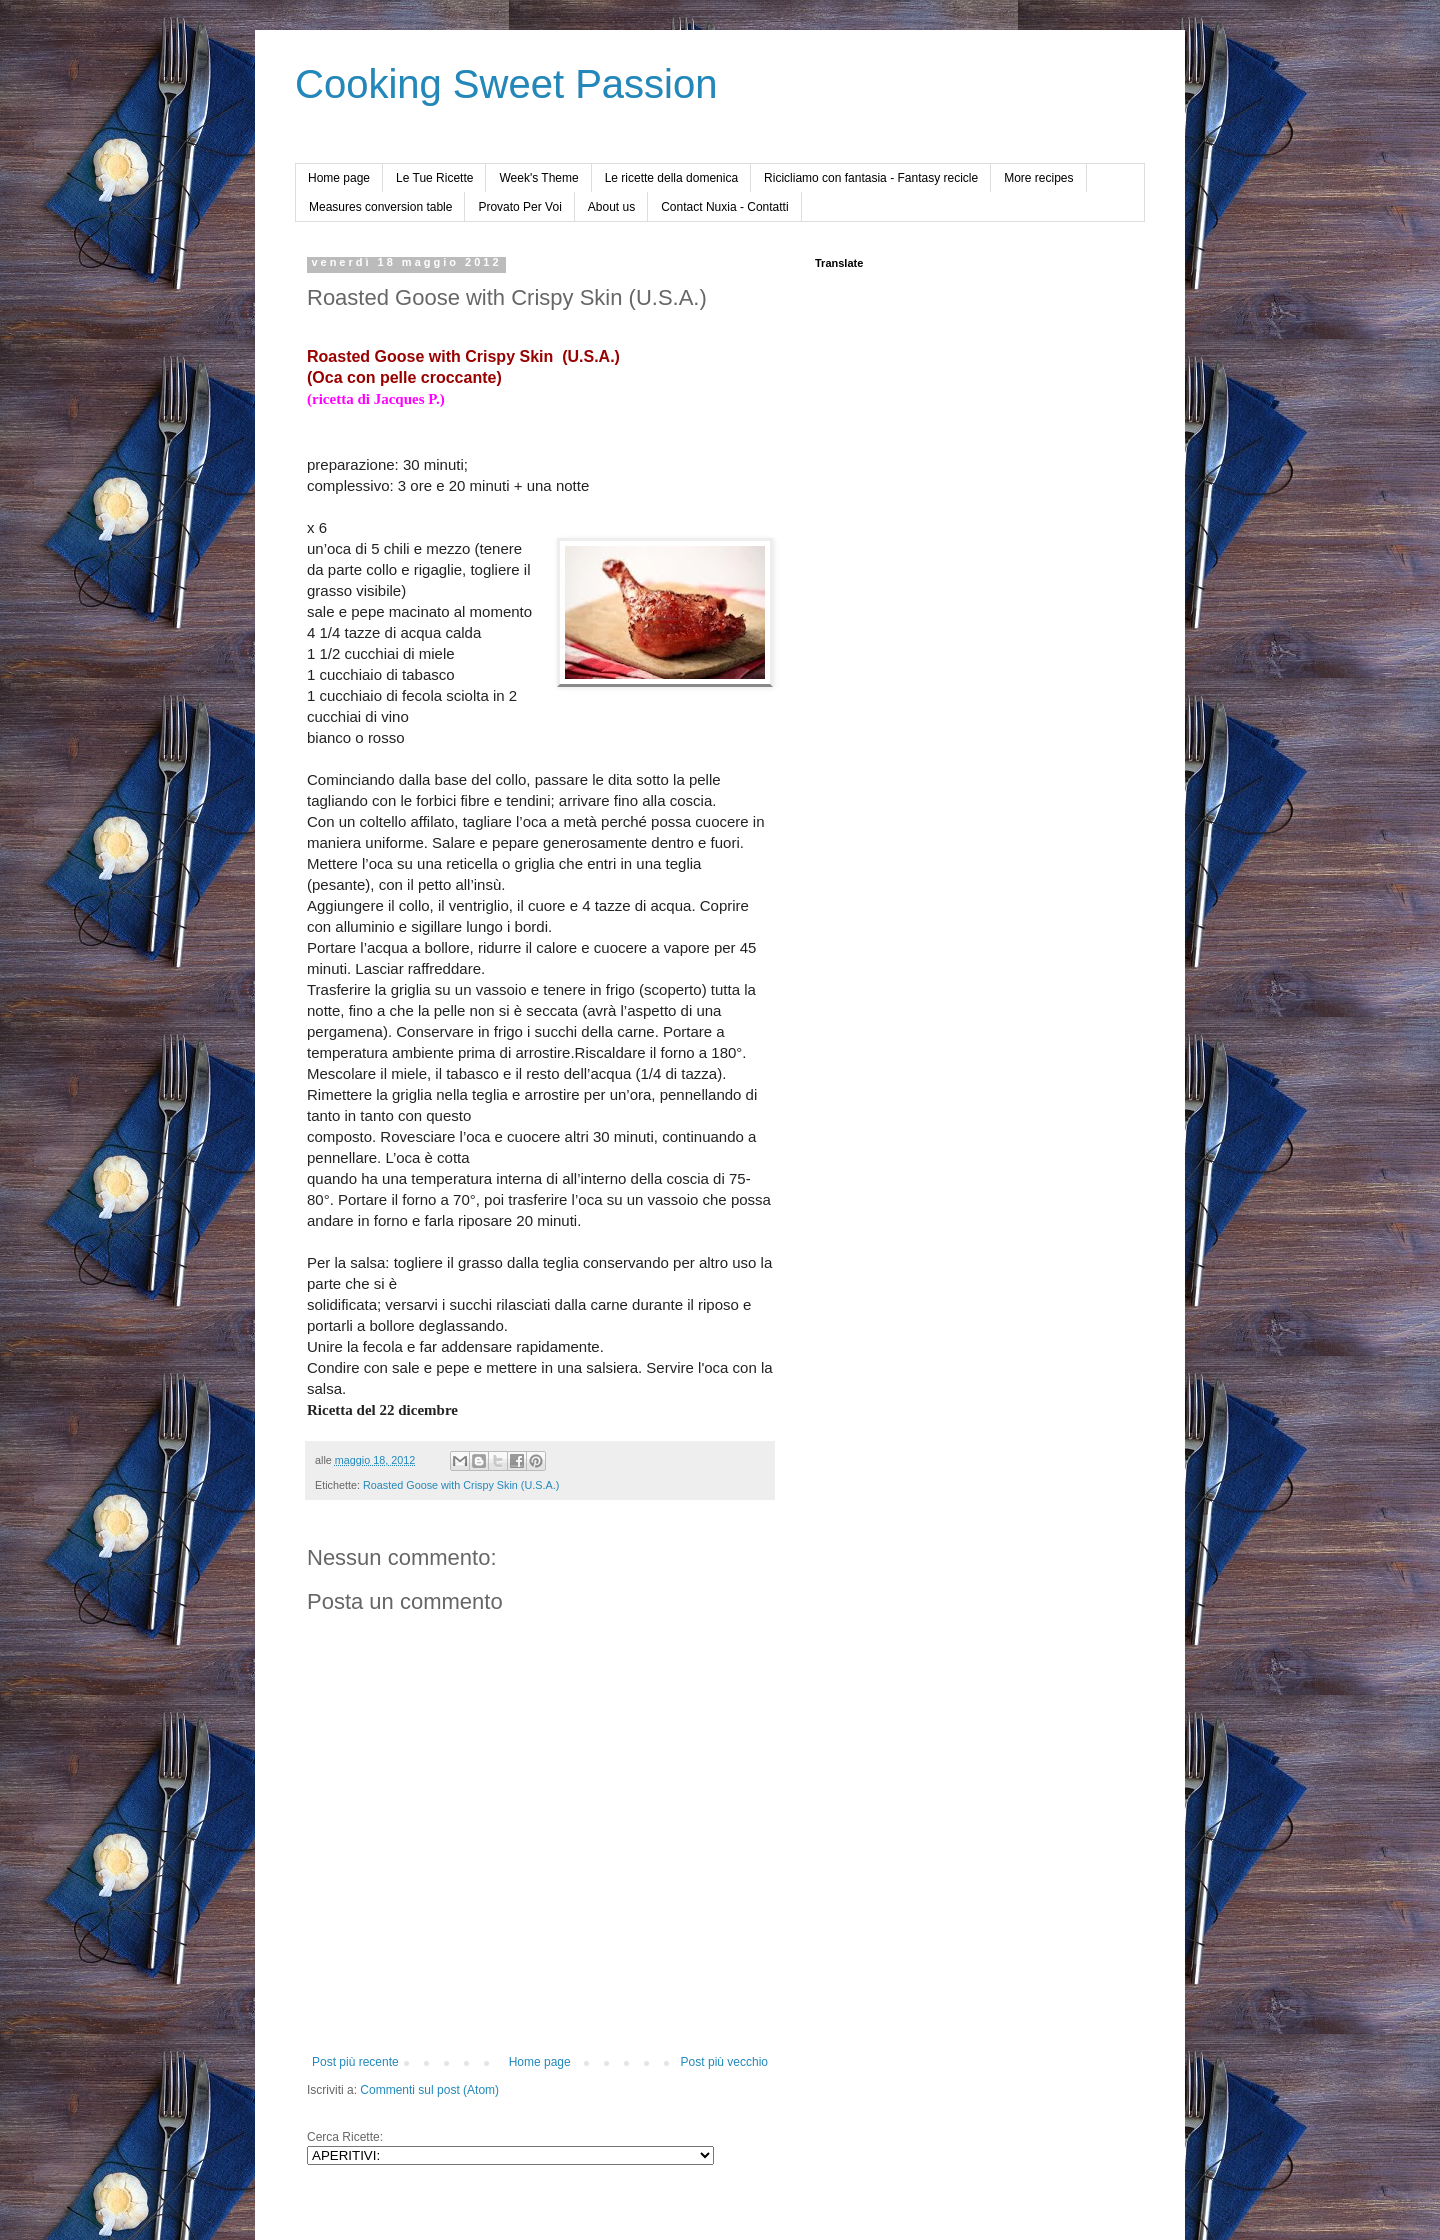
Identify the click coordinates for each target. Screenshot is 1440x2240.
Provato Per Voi (519, 207)
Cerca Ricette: (345, 2137)
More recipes (1038, 178)
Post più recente (355, 2062)
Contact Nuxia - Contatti (724, 207)
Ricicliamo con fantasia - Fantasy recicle (871, 178)
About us (611, 207)
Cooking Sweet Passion (506, 84)
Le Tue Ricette (434, 178)
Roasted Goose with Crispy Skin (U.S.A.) (461, 1485)
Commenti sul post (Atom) (429, 2090)
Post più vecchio (724, 2062)
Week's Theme (538, 178)
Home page (339, 178)
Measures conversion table (380, 207)
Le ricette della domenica (671, 178)
